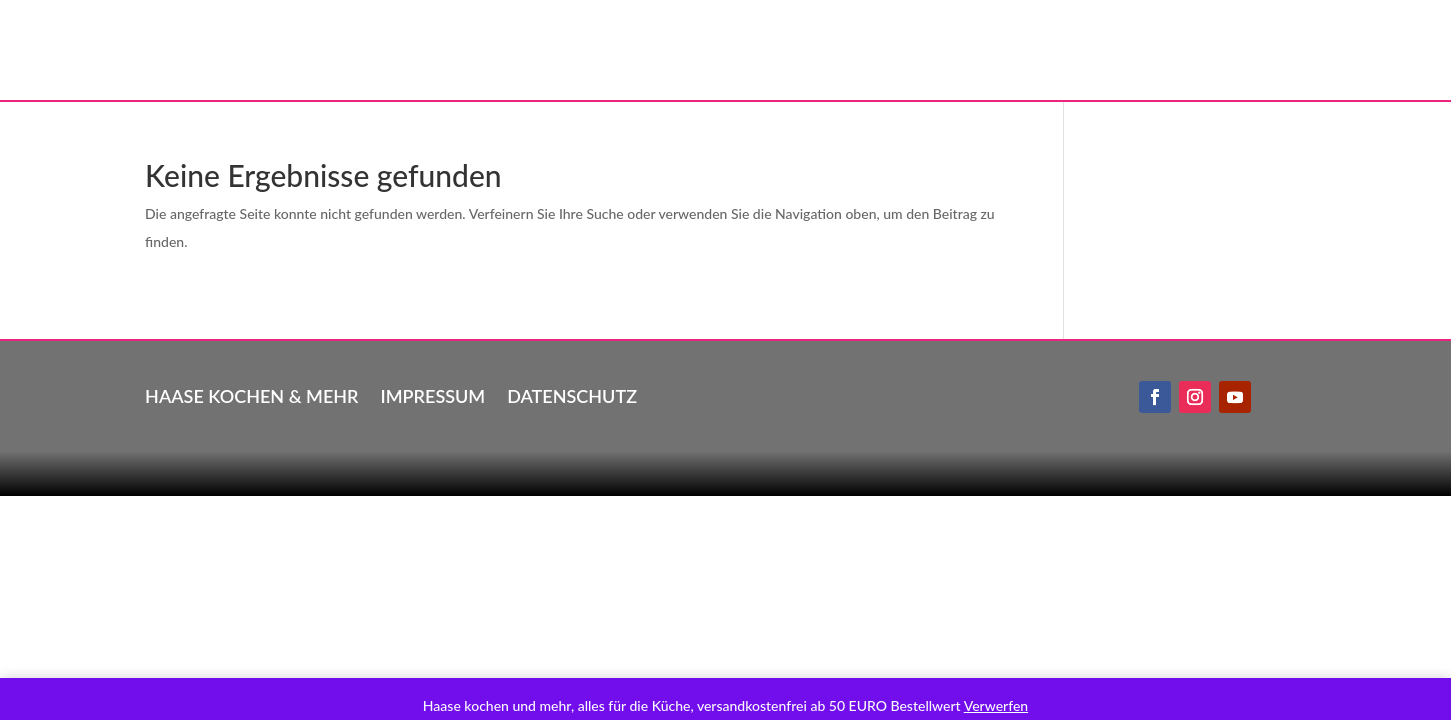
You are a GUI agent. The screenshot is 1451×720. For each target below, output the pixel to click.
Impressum (433, 394)
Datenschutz (572, 394)
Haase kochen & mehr (251, 394)
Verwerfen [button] (996, 705)
